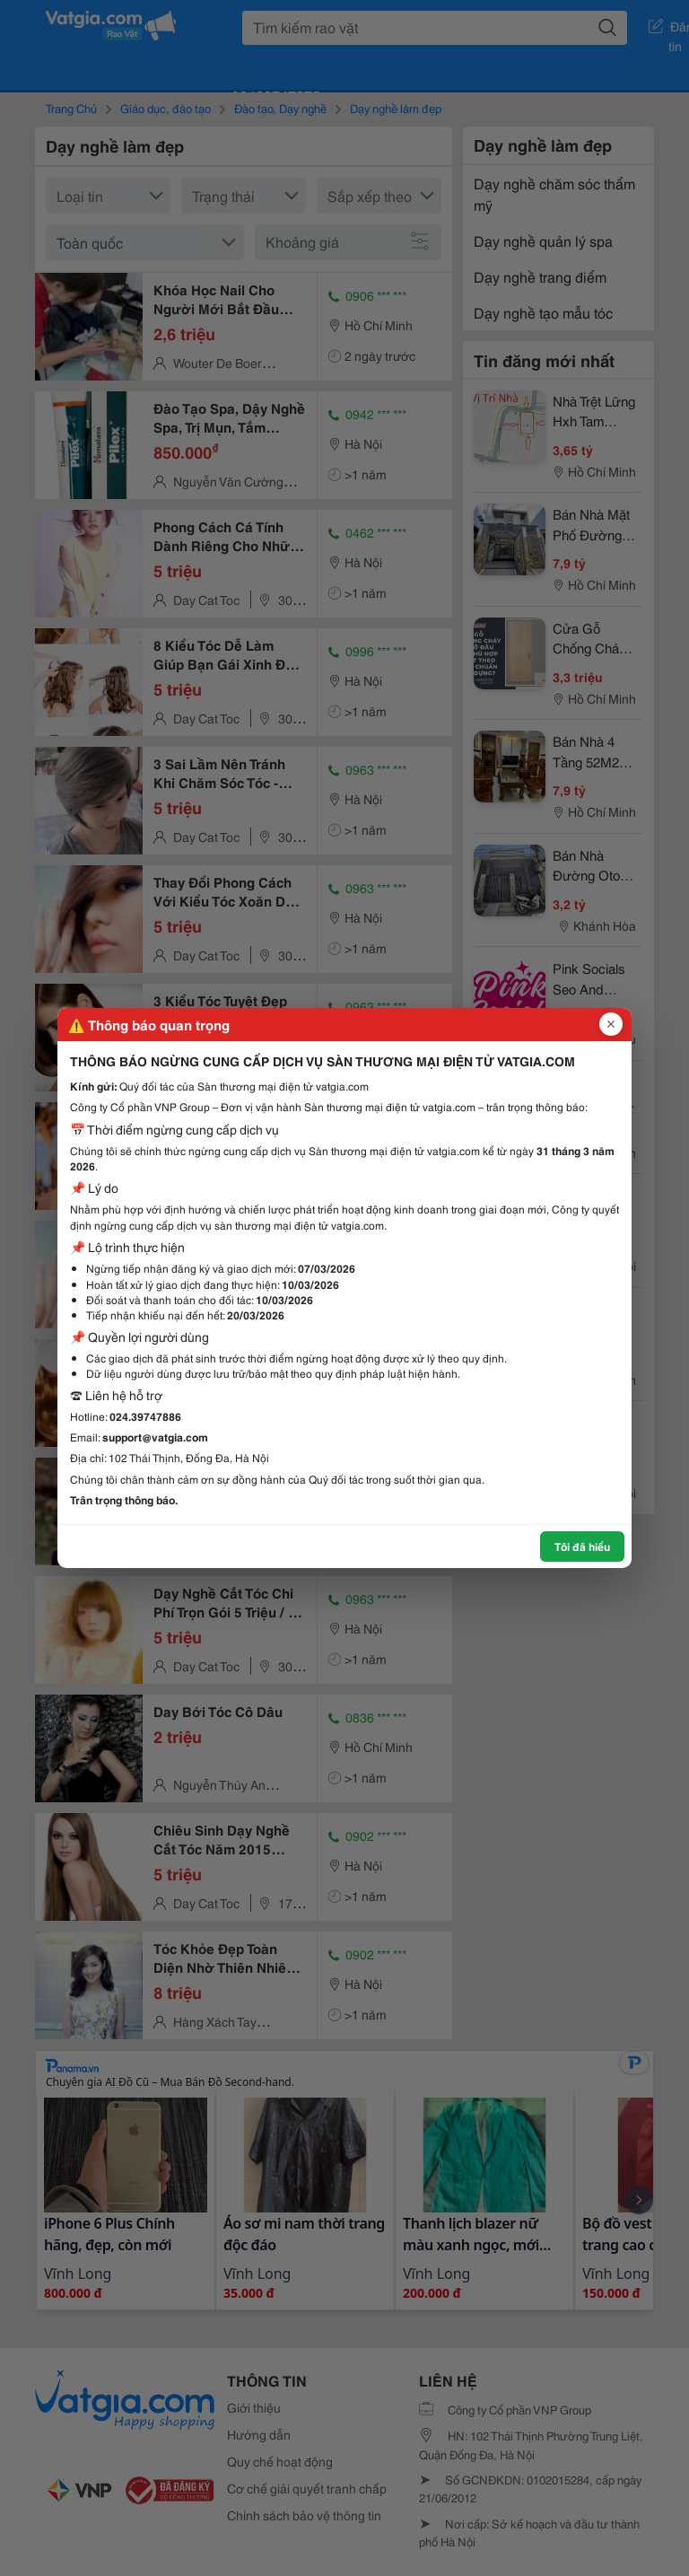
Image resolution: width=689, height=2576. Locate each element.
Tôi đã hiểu (582, 1546)
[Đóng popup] (611, 1024)
